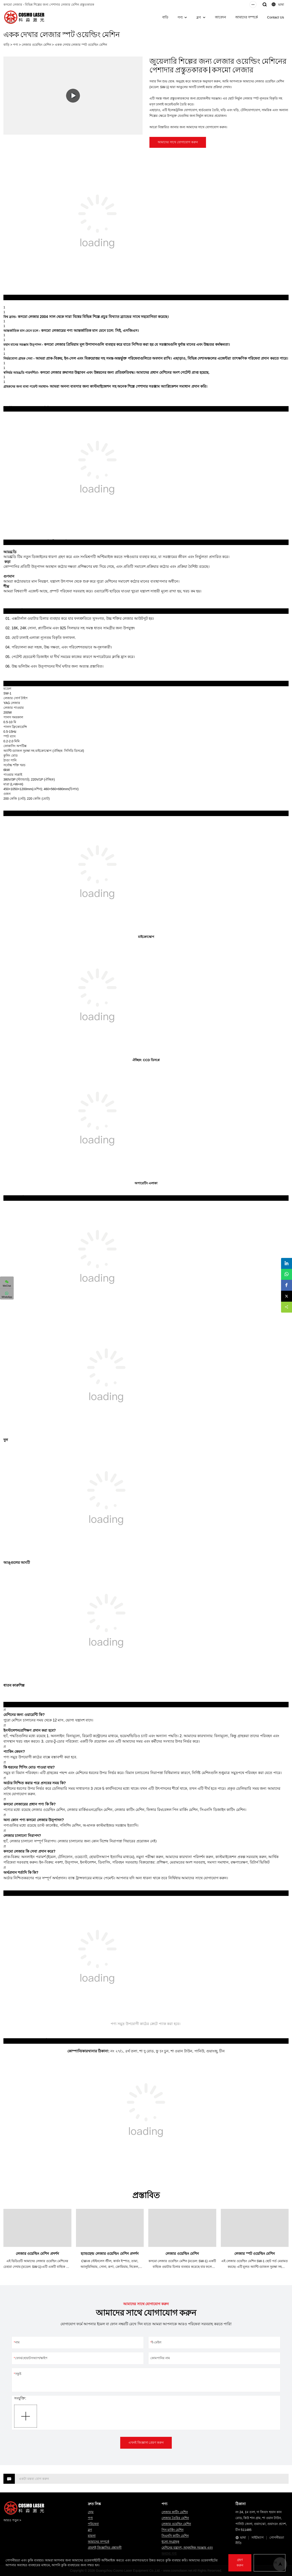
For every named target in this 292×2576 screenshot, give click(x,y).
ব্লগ (198, 17)
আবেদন (220, 17)
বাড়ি (165, 17)
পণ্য (180, 17)
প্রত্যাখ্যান (269, 2563)
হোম (91, 2512)
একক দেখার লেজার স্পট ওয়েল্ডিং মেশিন (81, 44)
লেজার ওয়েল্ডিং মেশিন (36, 44)
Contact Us (275, 17)
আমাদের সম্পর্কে (246, 17)
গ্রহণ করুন (240, 2562)
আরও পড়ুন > (12, 2520)
